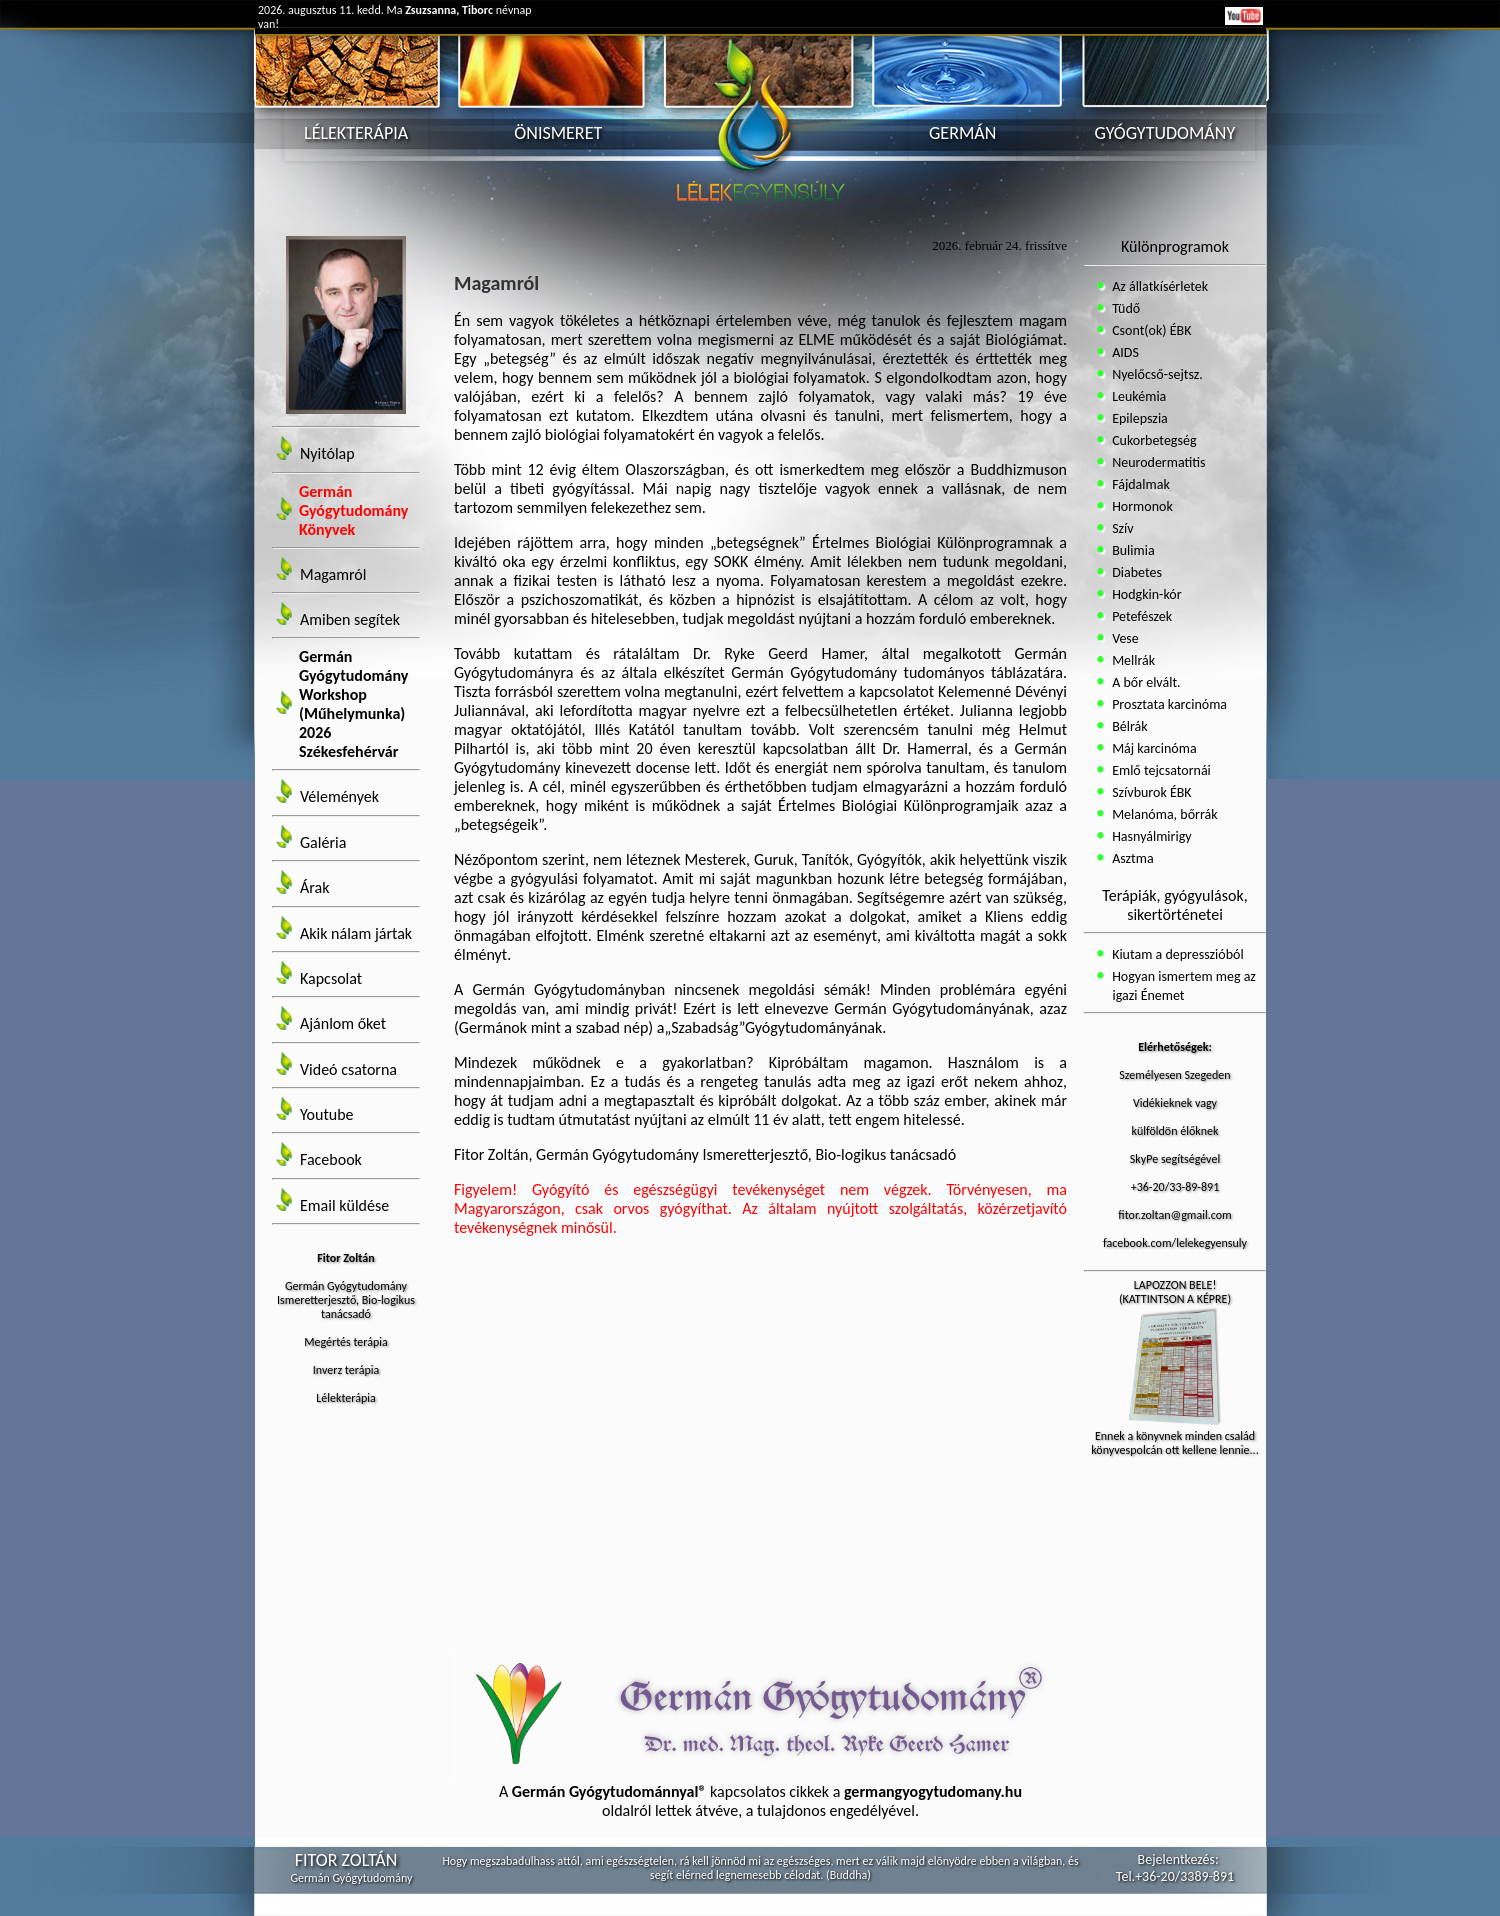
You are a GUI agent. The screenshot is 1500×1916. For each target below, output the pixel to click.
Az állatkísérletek (1158, 286)
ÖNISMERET (558, 133)
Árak (314, 888)
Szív (1121, 528)
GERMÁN (962, 133)
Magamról (333, 574)
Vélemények (339, 797)
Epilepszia (1138, 418)
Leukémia (1137, 396)
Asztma (1131, 858)
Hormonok (1141, 506)
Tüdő (1124, 308)
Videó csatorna (348, 1069)
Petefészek (1140, 616)
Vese (1124, 638)
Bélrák (1128, 726)
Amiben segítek (350, 619)
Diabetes (1135, 572)
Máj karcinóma (1153, 748)
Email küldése (344, 1205)
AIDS (1124, 352)
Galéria (323, 842)
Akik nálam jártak (356, 933)
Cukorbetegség (1153, 440)
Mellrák (1132, 660)
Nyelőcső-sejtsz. (1156, 374)
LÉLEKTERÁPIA (356, 133)
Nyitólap (327, 454)
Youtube (327, 1114)
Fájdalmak (1139, 484)
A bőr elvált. (1145, 682)
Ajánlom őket (343, 1024)
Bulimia (1132, 550)
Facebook (331, 1160)
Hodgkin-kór (1145, 594)
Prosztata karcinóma (1168, 704)
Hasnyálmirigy (1150, 836)
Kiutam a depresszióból (1176, 954)
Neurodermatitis (1157, 462)
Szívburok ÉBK (1150, 792)
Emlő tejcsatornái (1160, 770)
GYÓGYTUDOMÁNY (1165, 133)
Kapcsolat (331, 978)
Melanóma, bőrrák (1163, 814)
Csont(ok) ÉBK (1150, 330)
